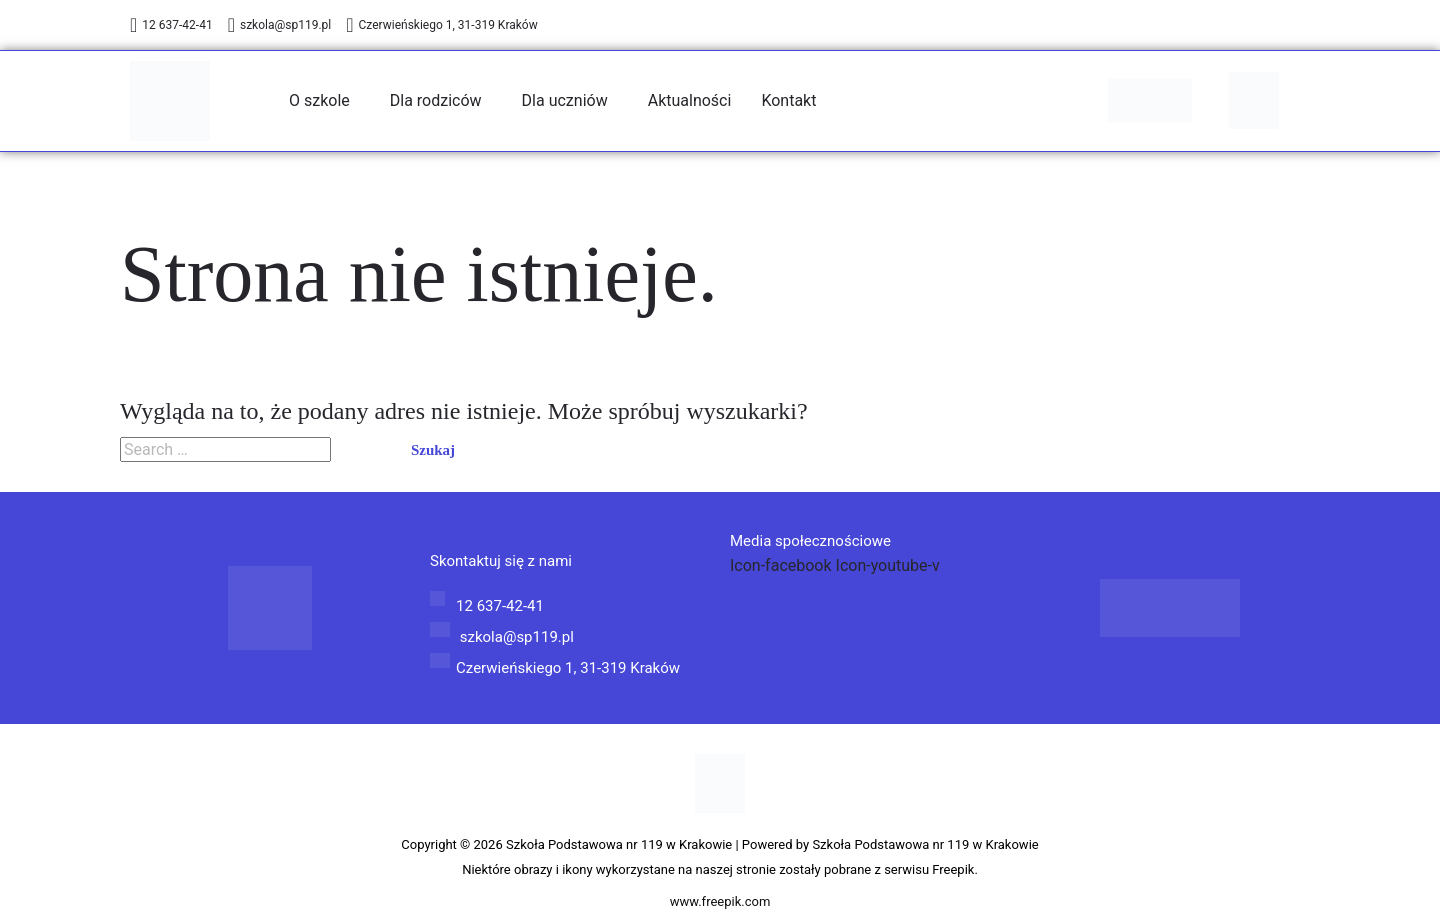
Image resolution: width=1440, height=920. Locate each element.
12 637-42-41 (171, 25)
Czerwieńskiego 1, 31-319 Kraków (441, 25)
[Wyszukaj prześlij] (359, 450)
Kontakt (788, 100)
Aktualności (690, 100)
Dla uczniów (565, 100)
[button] (324, 101)
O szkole (319, 100)
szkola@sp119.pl (280, 25)
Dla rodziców (436, 100)
